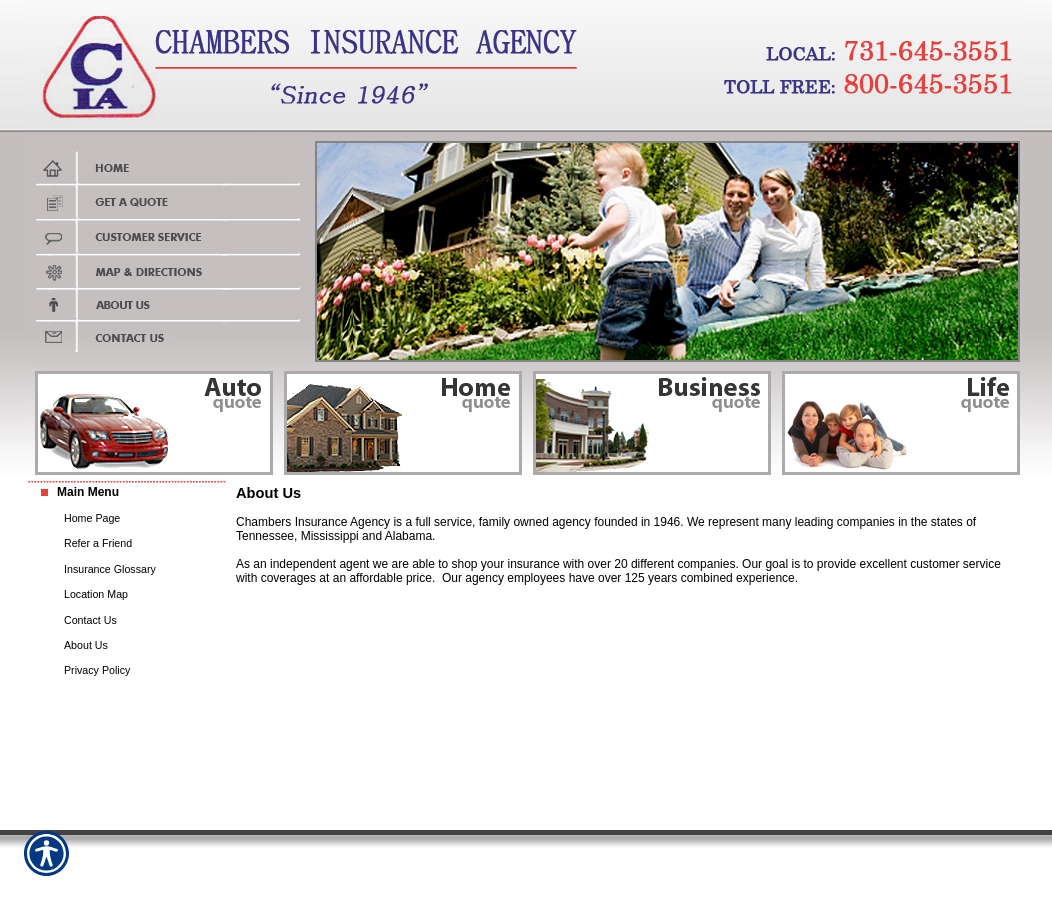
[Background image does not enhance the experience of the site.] (126, 492)
